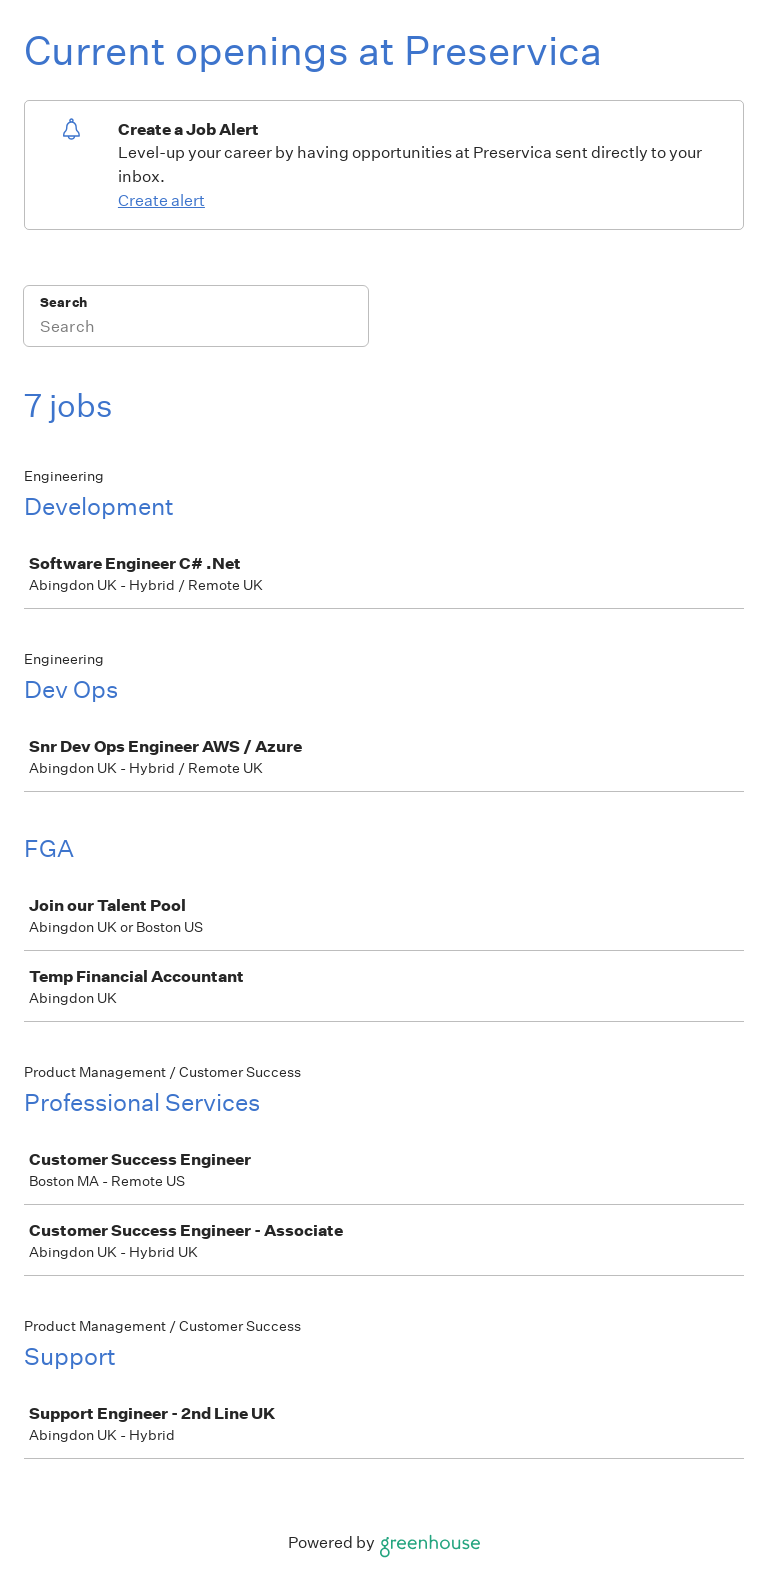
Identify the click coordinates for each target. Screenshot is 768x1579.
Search (63, 302)
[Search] (196, 329)
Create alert (161, 200)
